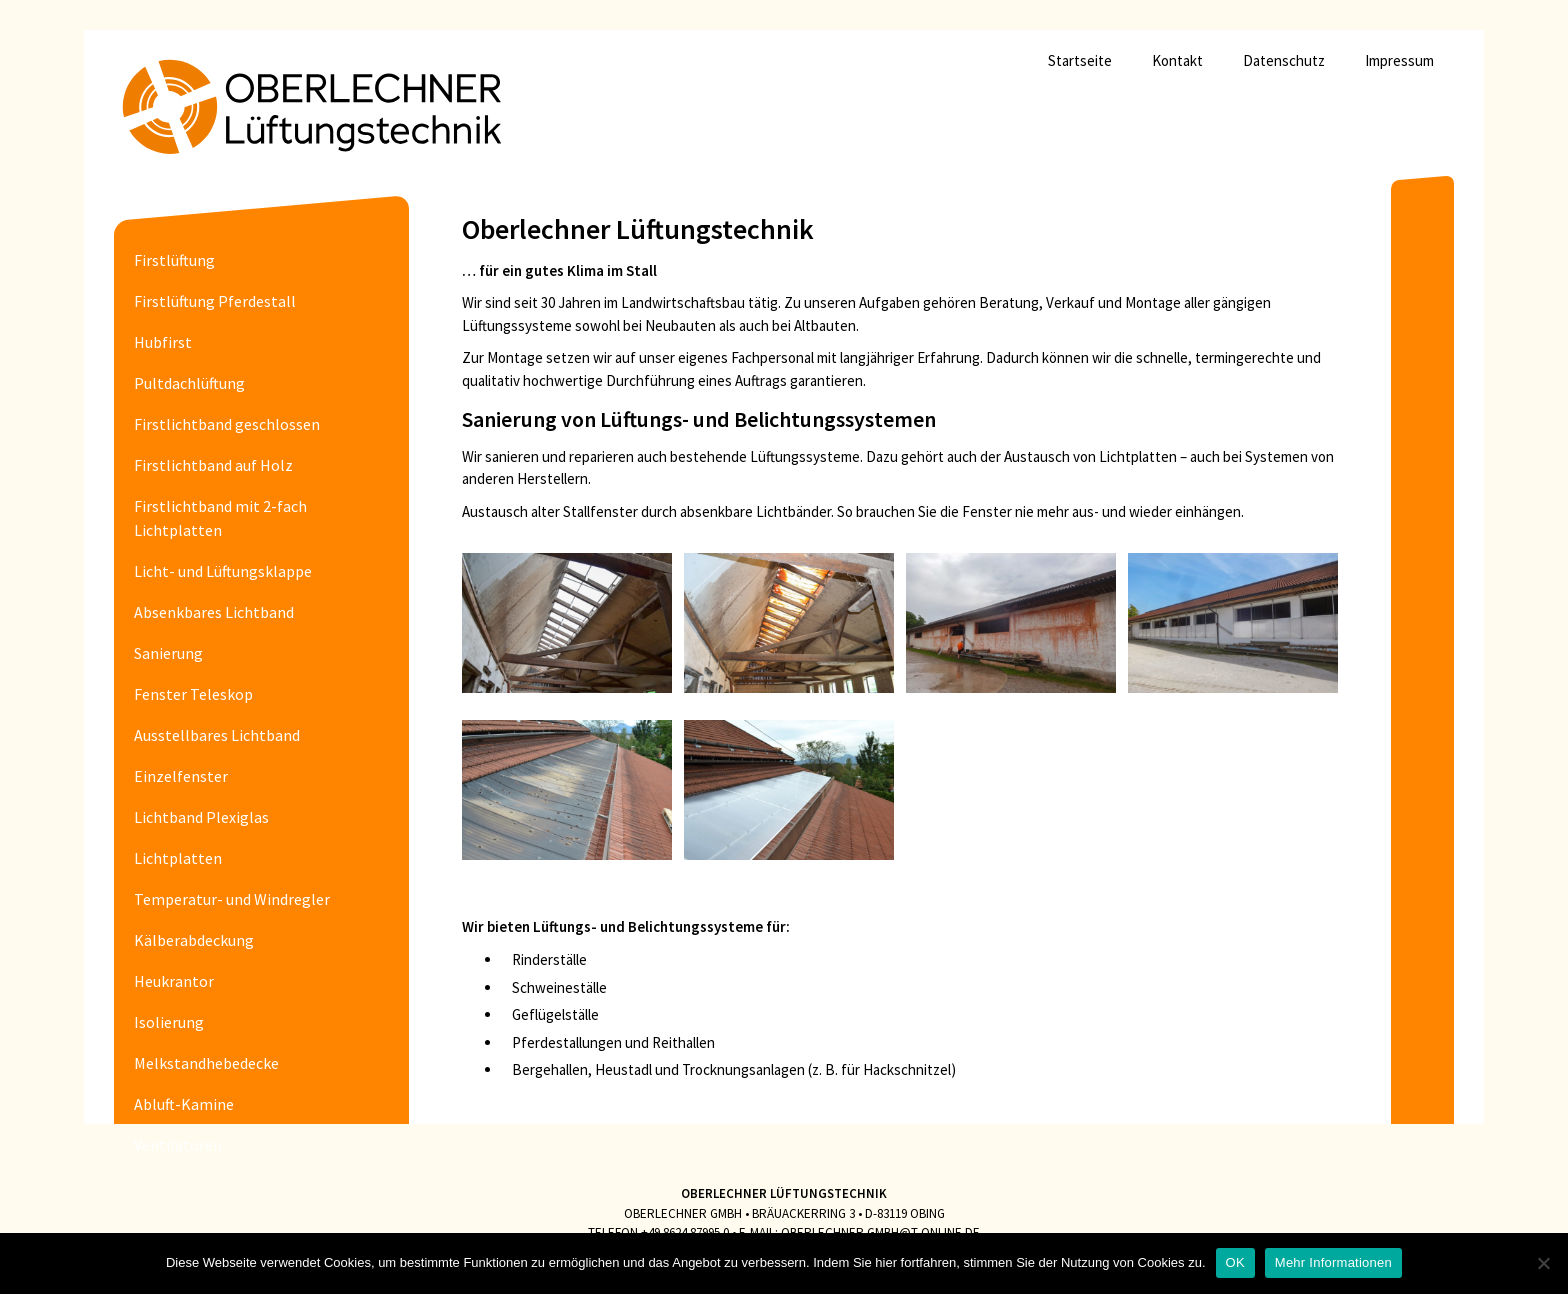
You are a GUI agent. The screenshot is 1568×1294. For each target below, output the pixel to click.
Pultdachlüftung (189, 383)
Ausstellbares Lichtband (217, 735)
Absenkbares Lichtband (214, 612)
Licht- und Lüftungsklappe (223, 571)
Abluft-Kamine (184, 1104)
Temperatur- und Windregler (232, 899)
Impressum (1399, 60)
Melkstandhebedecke (206, 1063)
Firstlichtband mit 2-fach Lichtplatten (220, 518)
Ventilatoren (178, 1145)
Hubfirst (163, 342)
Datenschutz (1284, 60)
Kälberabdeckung (194, 940)
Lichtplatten (178, 858)
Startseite (1080, 60)
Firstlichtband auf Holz (213, 465)
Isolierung (169, 1022)
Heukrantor (174, 981)
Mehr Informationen (1333, 1262)
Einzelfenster (181, 776)
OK (1235, 1262)
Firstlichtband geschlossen (227, 424)
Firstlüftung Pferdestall (215, 301)
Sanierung (168, 653)
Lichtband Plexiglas (201, 817)
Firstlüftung (174, 260)
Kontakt (1177, 60)
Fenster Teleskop (193, 694)
